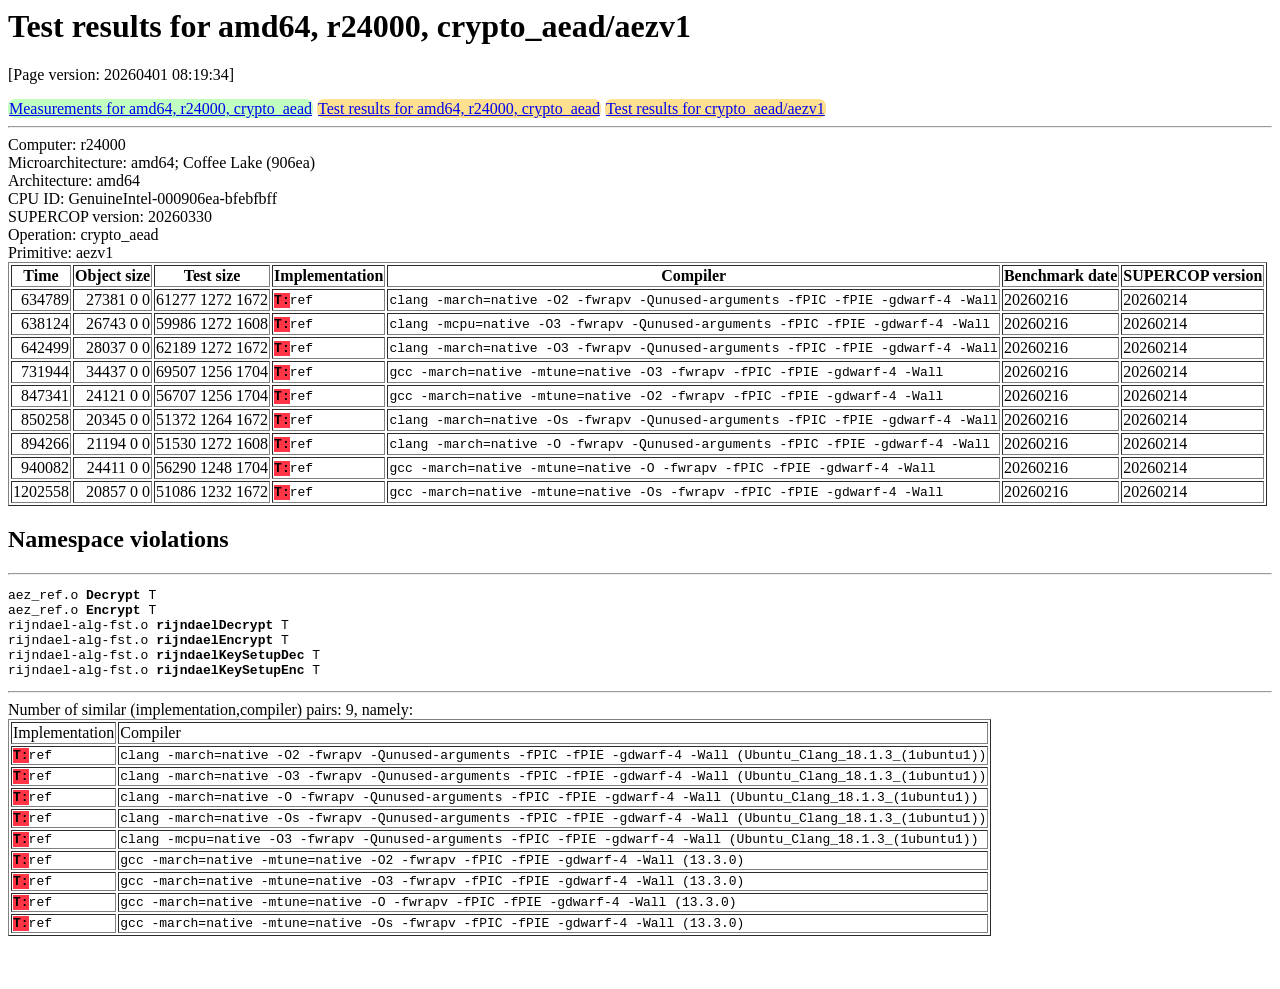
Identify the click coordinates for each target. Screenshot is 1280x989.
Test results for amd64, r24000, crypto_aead (459, 108)
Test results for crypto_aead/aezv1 (715, 108)
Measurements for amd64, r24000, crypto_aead (160, 108)
